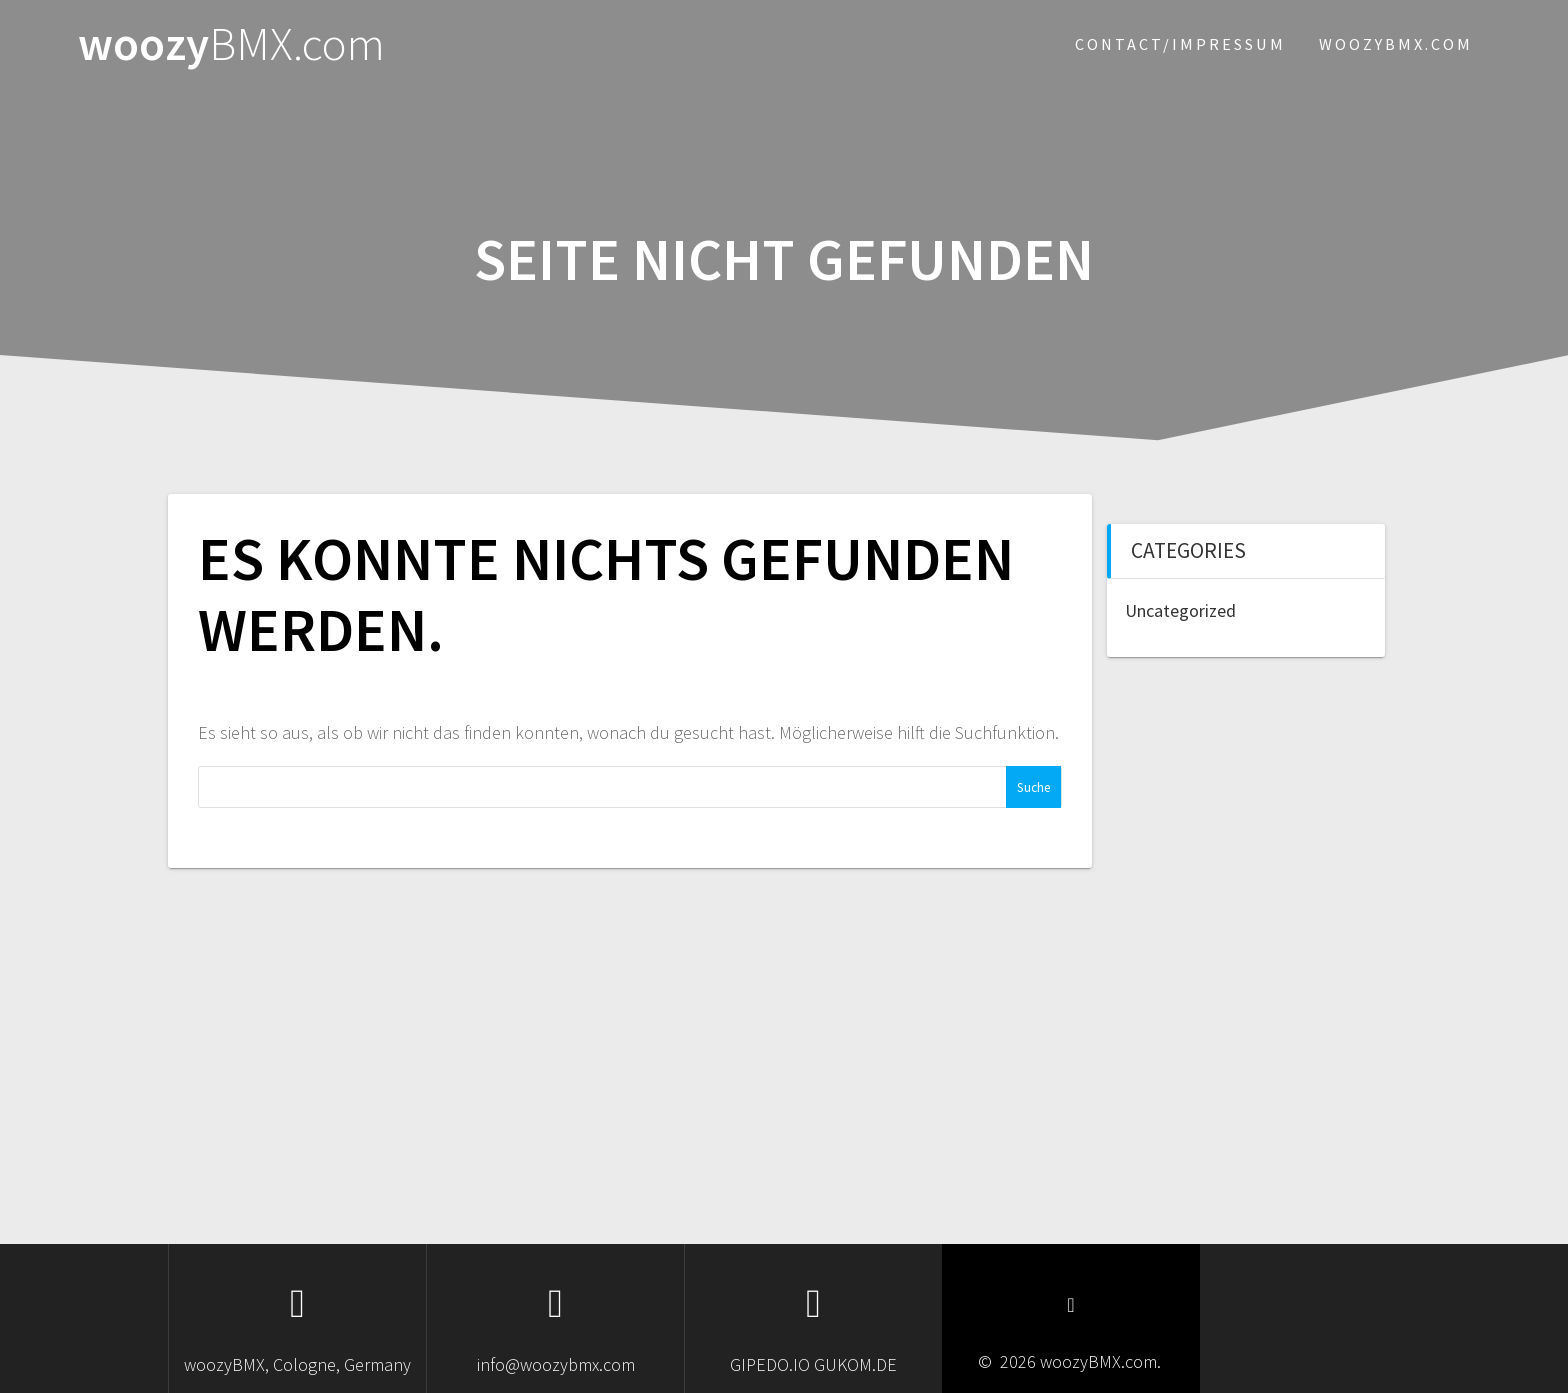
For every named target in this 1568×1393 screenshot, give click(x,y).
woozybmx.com (1396, 44)
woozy (231, 44)
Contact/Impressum (1180, 44)
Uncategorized (1180, 610)
